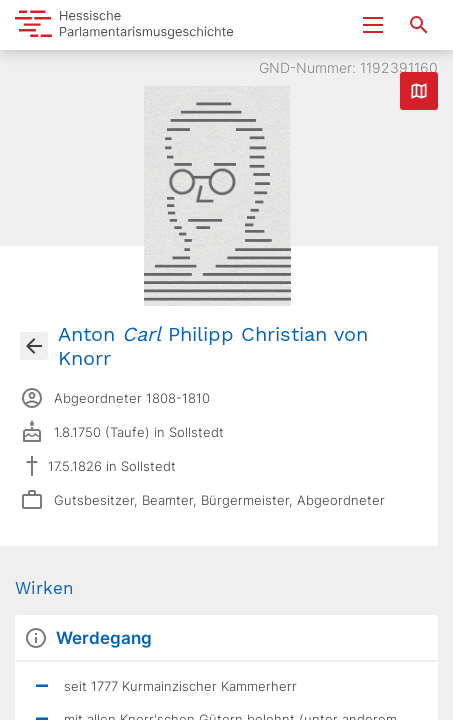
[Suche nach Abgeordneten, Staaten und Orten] (419, 25)
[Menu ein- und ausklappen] (373, 25)
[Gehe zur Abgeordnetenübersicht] (34, 346)
